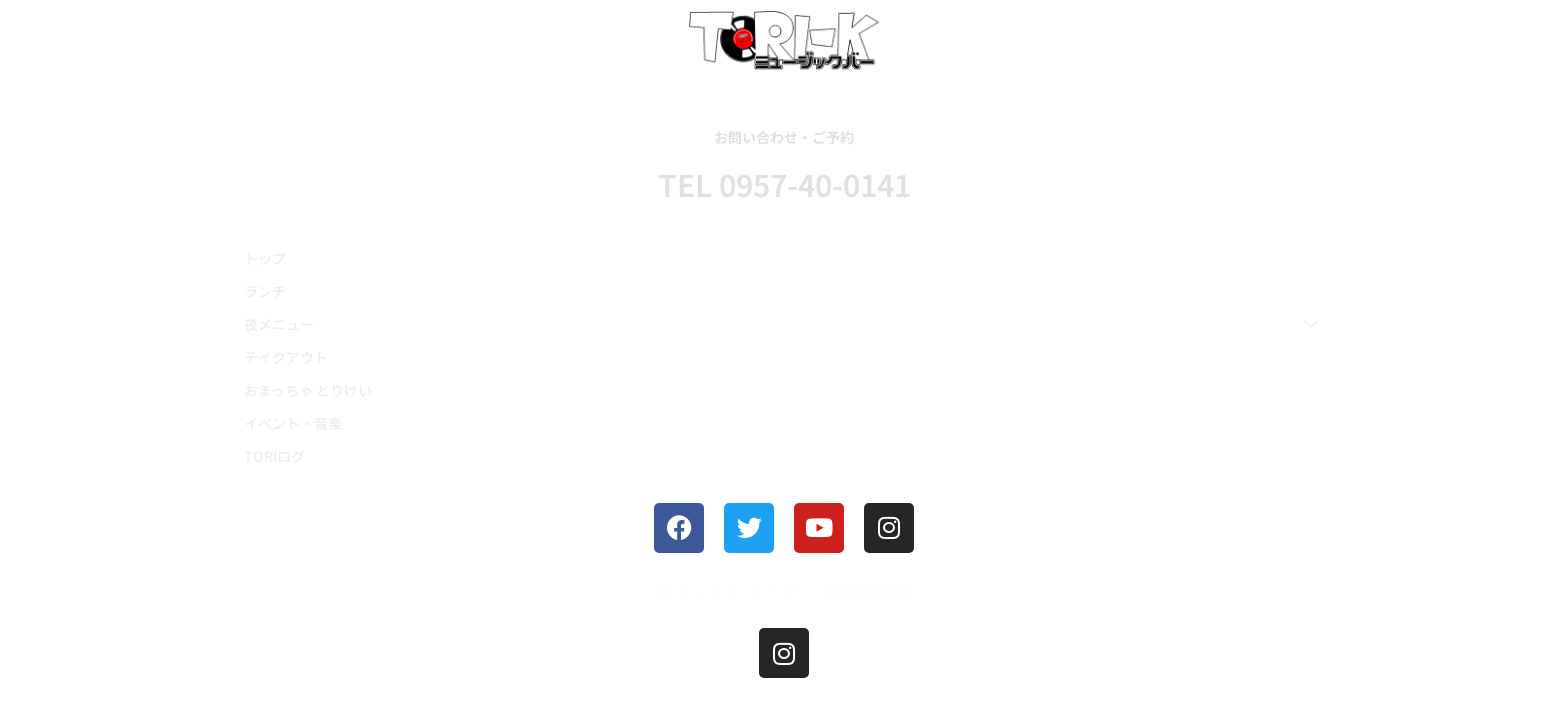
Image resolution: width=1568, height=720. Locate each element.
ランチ (265, 291)
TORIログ (274, 456)
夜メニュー (781, 324)
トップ (265, 258)
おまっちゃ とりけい (308, 390)
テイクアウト (286, 357)
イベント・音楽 (293, 423)
